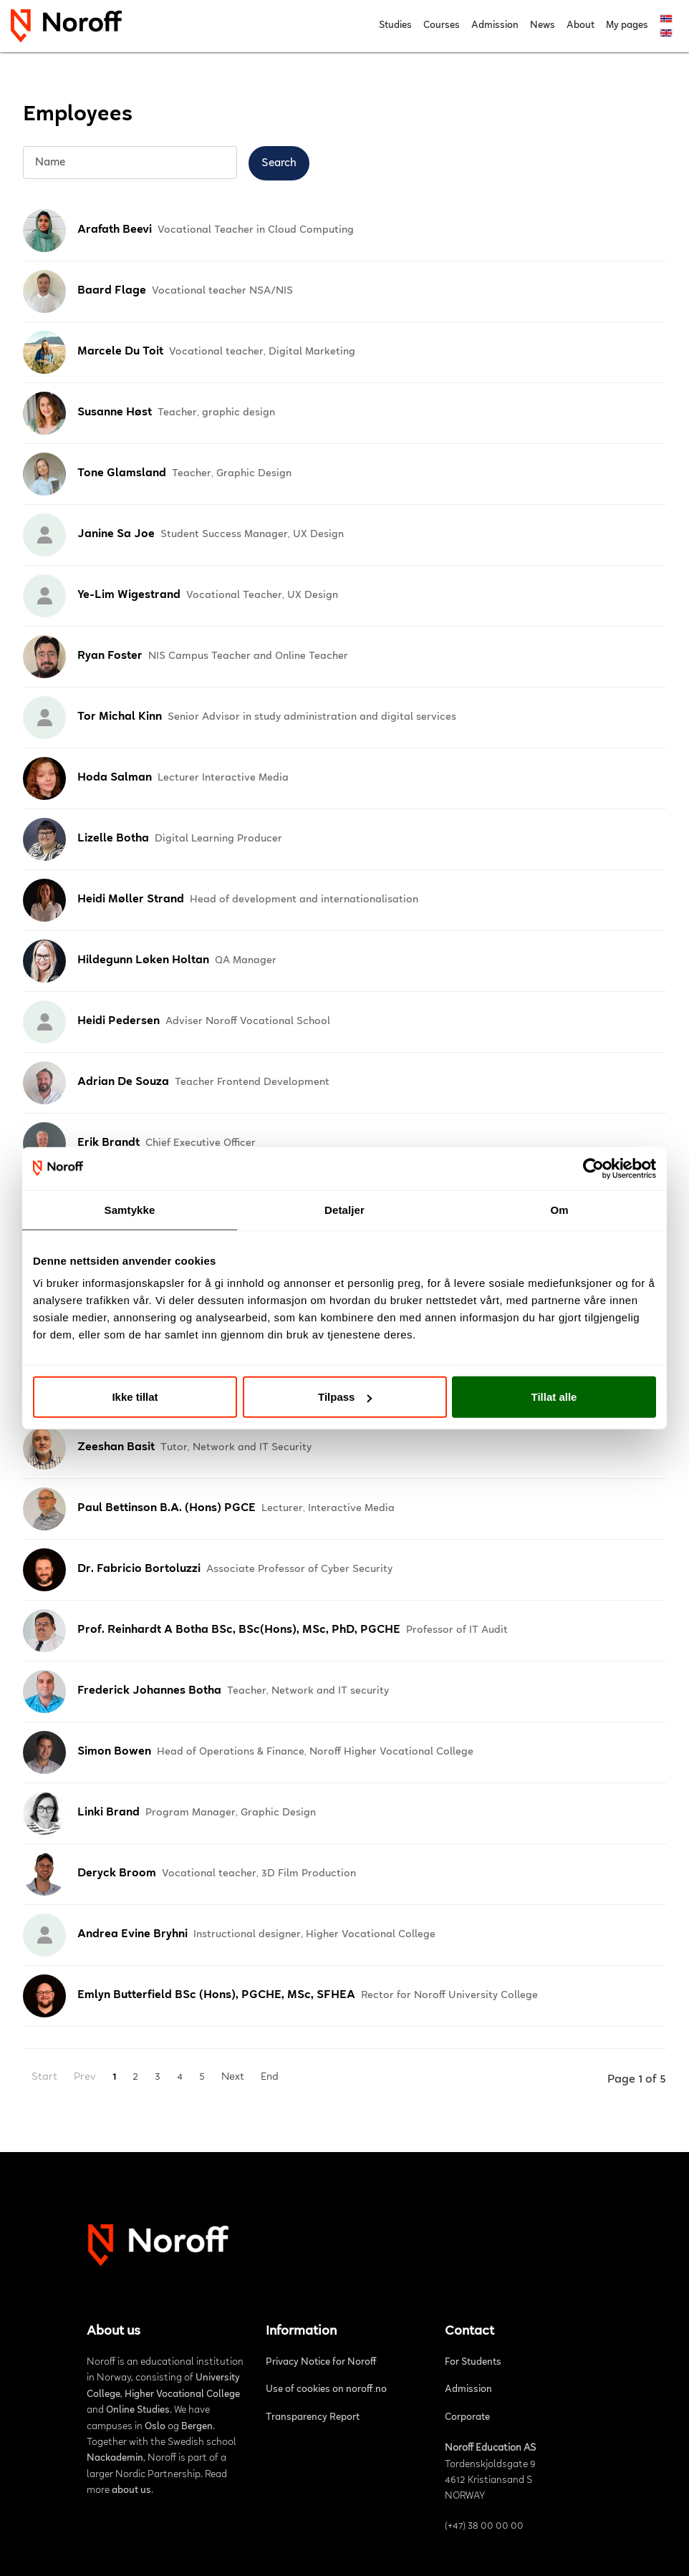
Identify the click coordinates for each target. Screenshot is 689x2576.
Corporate (467, 2418)
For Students (473, 2363)
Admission (495, 26)
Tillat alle (554, 1397)
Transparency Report (313, 2418)
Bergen (197, 2427)
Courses (441, 26)
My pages (627, 26)
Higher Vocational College (182, 2395)
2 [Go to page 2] (135, 2077)
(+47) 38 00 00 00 (484, 2527)
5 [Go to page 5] (202, 2077)
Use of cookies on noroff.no (326, 2390)
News (542, 26)
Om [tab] (559, 1209)
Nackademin (115, 2459)
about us (131, 2491)
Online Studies (138, 2411)
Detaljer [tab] (344, 1209)
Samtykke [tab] (130, 1209)
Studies (395, 26)
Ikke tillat (135, 1397)
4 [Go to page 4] (180, 2077)
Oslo (155, 2427)
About (580, 26)
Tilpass (345, 1397)
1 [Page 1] (114, 2077)
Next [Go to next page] (232, 2077)
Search (279, 163)
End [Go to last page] (270, 2077)
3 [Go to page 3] (157, 2077)
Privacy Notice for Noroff (321, 2363)
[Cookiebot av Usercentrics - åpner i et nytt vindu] (593, 1168)
